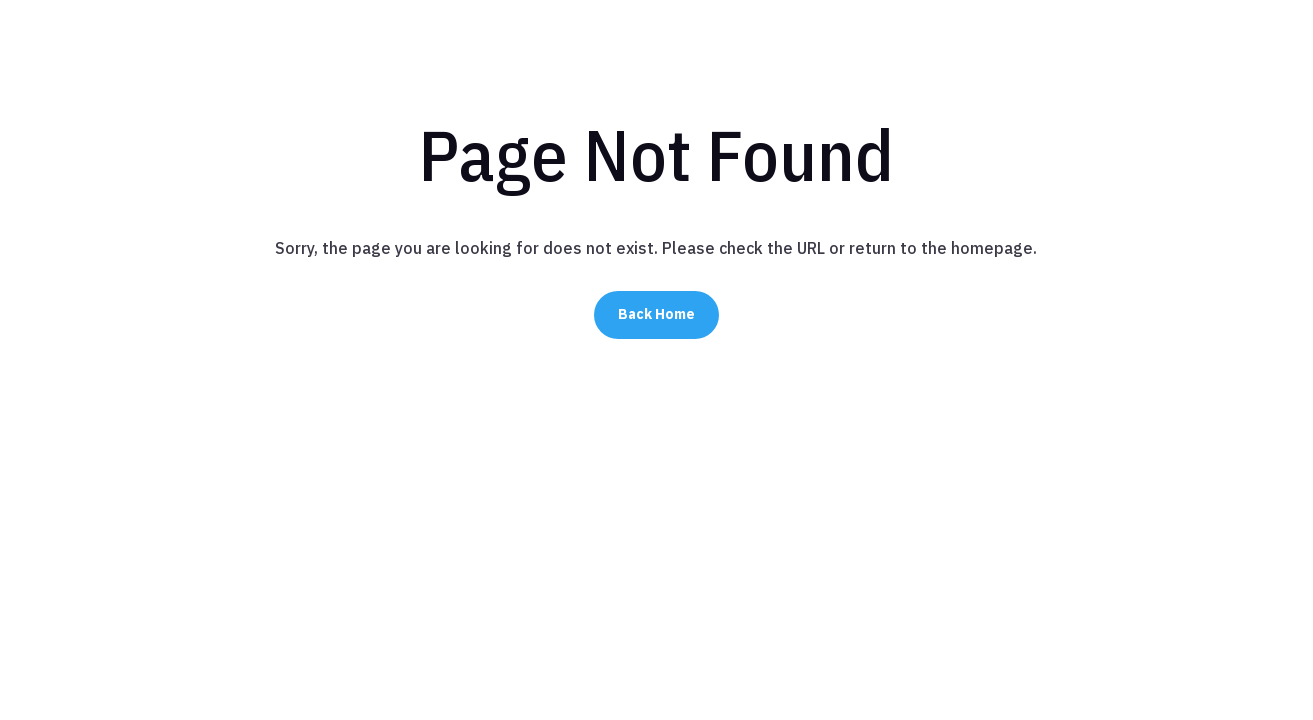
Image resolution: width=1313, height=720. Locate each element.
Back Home (656, 314)
